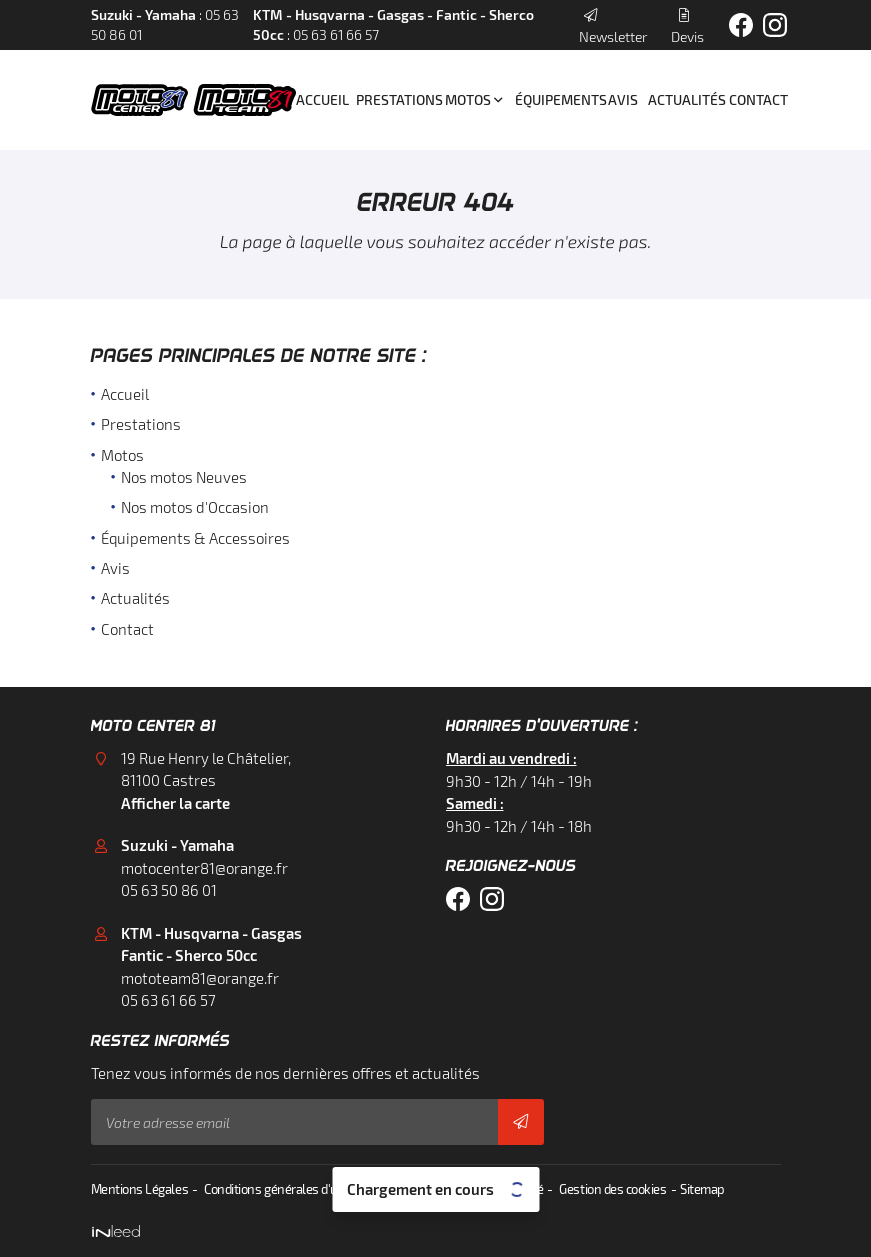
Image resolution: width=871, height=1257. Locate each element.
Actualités (681, 100)
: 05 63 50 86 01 (165, 25)
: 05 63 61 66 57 (393, 25)
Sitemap (699, 1189)
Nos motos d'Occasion (195, 508)
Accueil (319, 100)
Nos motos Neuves (184, 478)
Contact (754, 100)
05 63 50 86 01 (169, 890)
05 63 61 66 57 (168, 1000)
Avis (621, 100)
